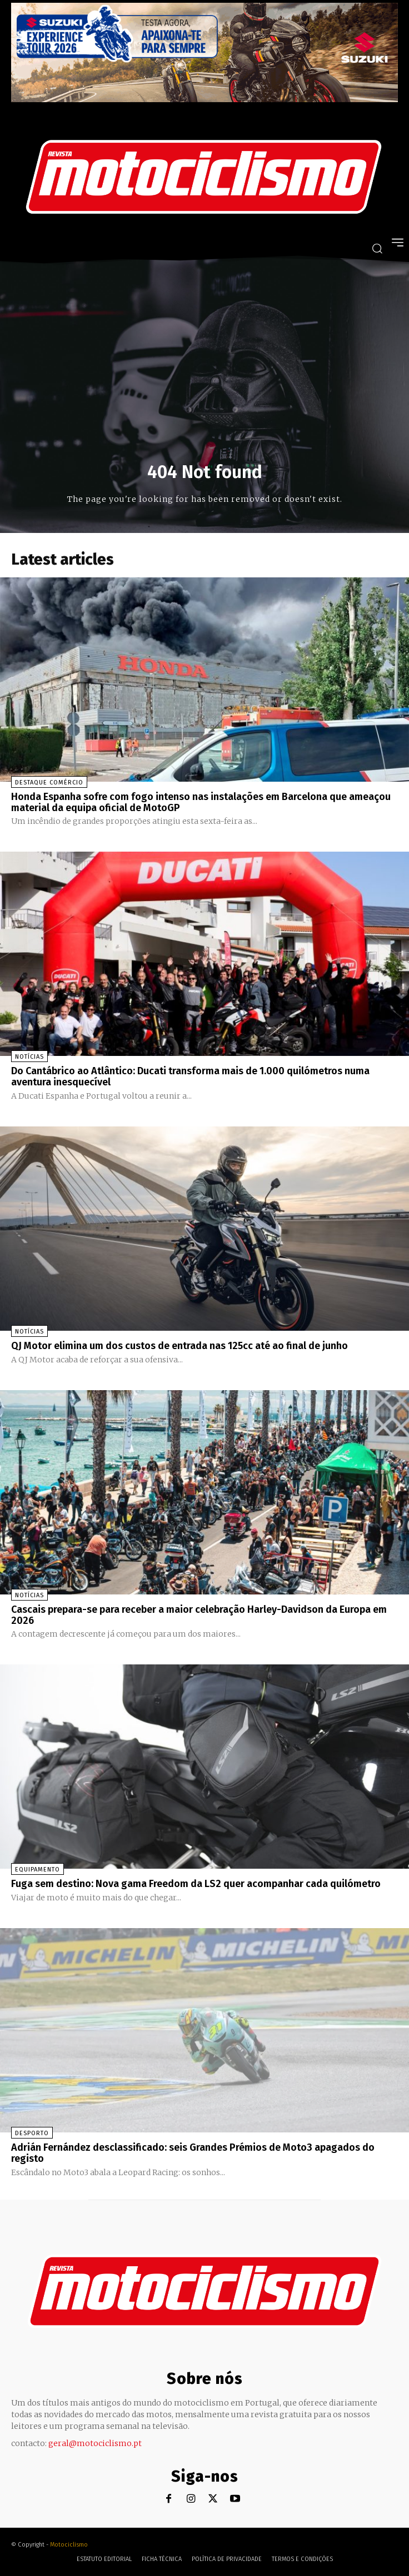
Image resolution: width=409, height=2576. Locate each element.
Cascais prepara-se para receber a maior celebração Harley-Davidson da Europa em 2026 (199, 1615)
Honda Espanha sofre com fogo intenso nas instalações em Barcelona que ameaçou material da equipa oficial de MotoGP (201, 802)
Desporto (32, 2133)
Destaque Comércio (49, 782)
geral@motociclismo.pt (95, 2443)
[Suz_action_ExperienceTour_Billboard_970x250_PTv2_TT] (204, 99)
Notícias (29, 1056)
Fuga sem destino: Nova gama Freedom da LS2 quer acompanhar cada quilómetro (196, 1884)
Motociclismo (69, 2544)
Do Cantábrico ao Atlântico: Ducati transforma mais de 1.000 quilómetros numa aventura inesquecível (190, 1076)
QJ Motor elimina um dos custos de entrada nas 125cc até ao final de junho (179, 1346)
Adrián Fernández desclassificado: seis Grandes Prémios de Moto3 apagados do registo (193, 2153)
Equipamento (37, 1869)
